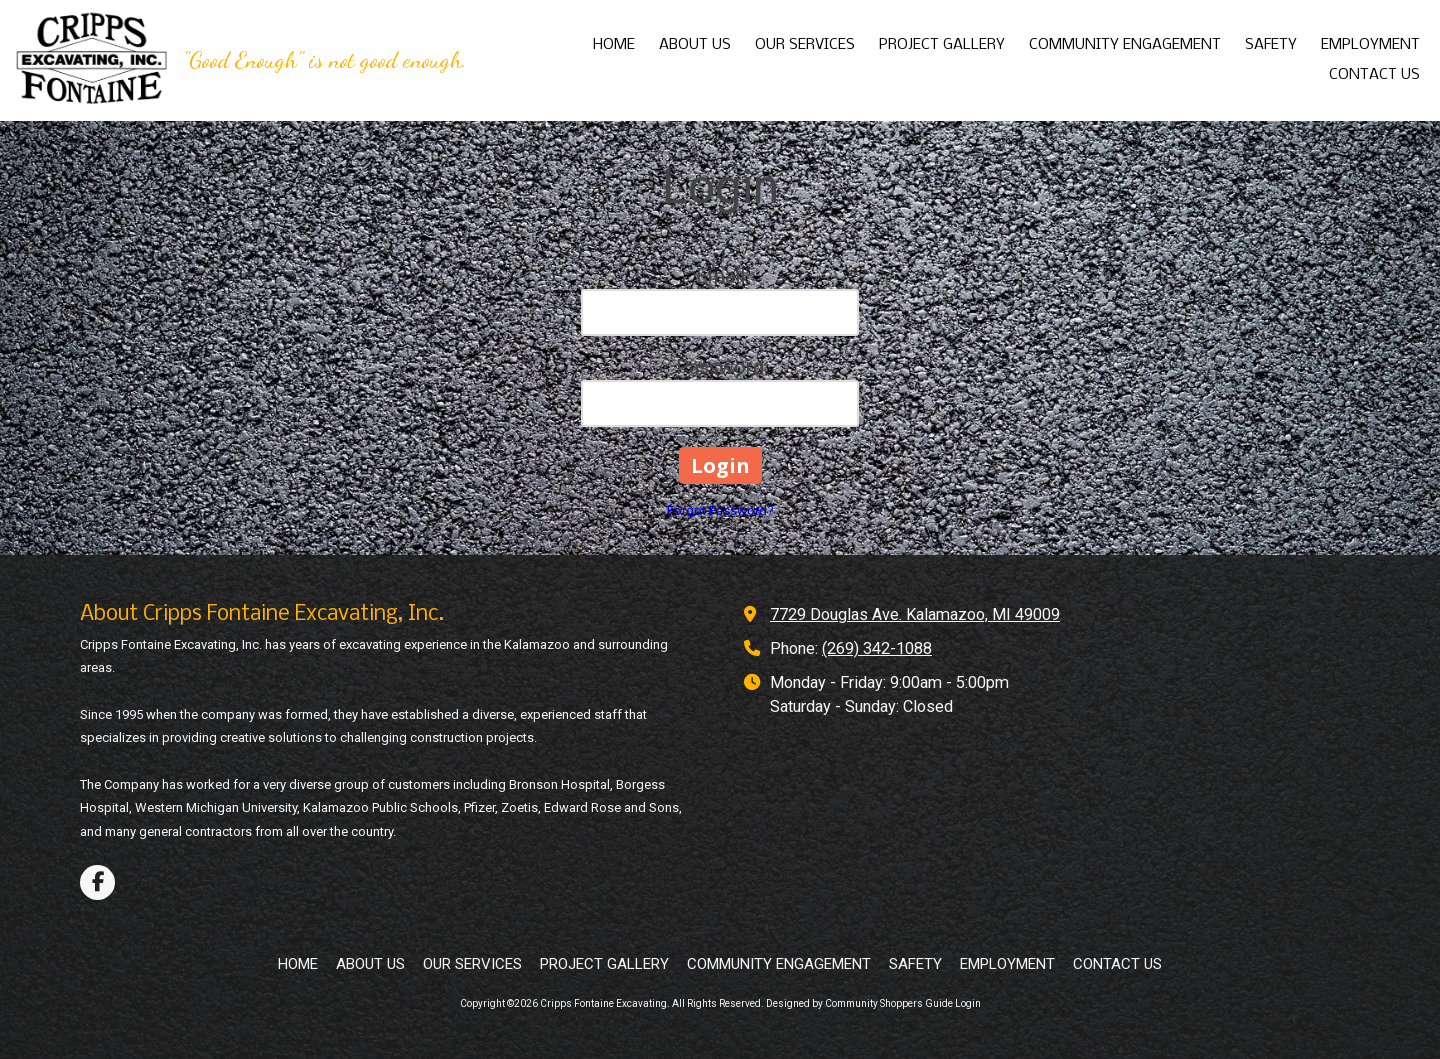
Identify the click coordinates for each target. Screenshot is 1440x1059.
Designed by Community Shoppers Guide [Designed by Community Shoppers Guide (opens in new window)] (859, 1003)
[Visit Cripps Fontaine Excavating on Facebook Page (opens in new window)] (97, 882)
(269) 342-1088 (877, 648)
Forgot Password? (720, 510)
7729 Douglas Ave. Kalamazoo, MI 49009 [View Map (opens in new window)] (915, 614)
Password (720, 367)
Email (720, 276)
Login (968, 1003)
